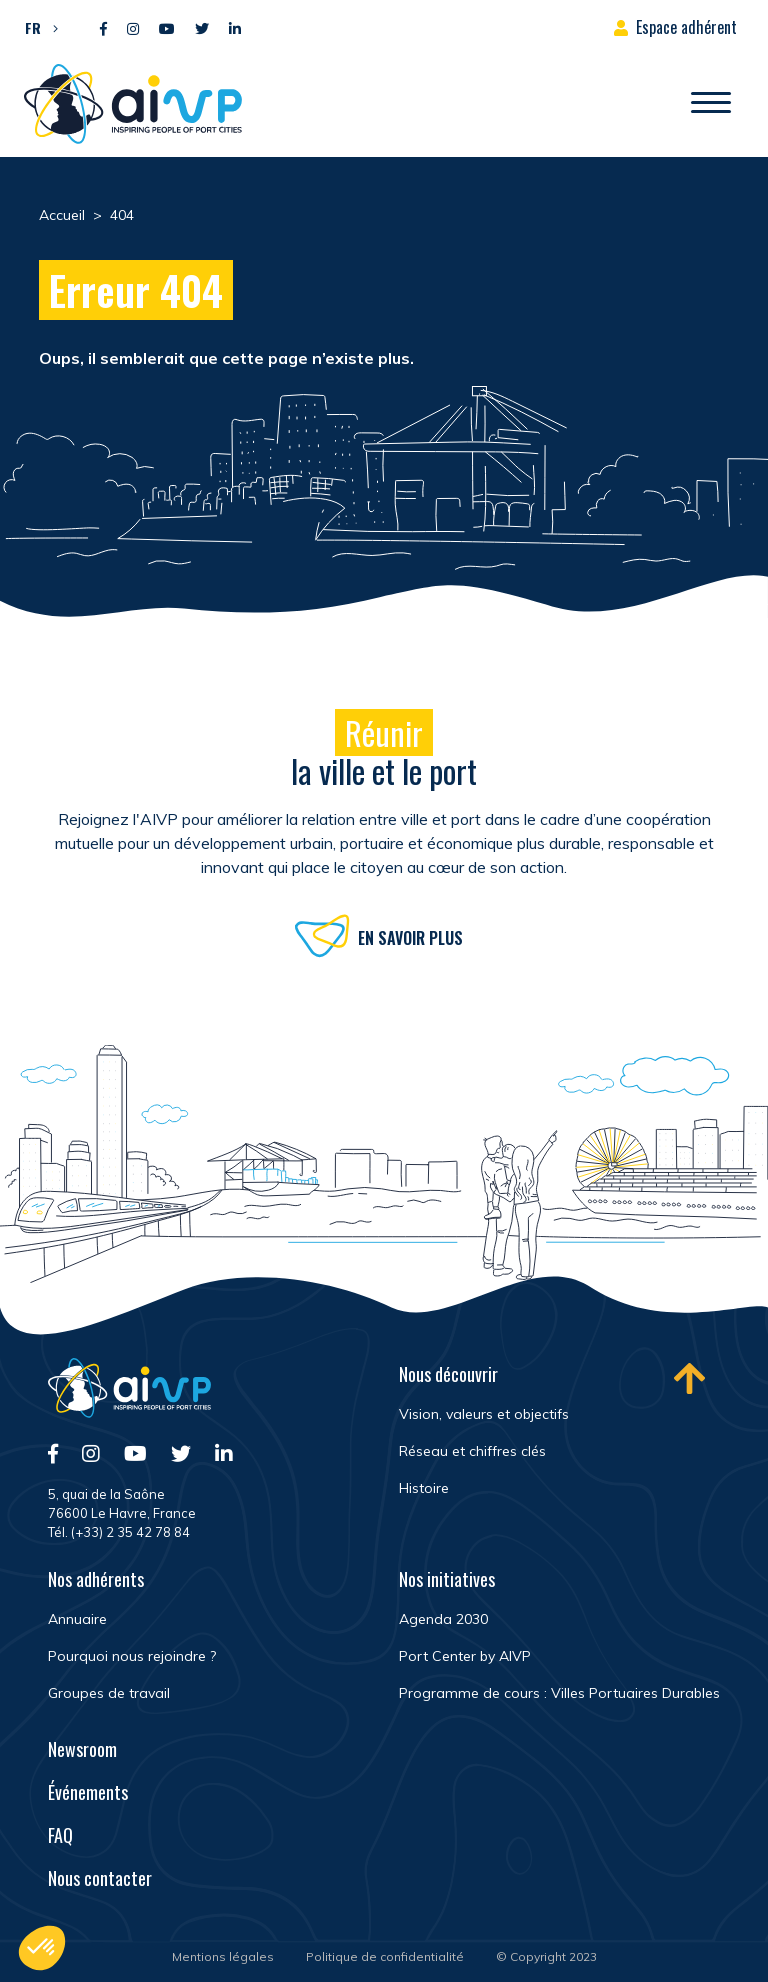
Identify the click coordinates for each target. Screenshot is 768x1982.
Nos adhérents (96, 1579)
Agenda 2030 (443, 1619)
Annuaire (77, 1619)
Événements (88, 1792)
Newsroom (82, 1749)
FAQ (60, 1835)
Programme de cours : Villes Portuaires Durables (559, 1693)
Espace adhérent (686, 27)
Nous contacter (100, 1878)
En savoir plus (410, 943)
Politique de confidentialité (385, 1956)
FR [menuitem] (33, 27)
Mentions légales (223, 1956)
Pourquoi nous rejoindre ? (132, 1656)
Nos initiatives (447, 1579)
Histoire (424, 1488)
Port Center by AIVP (465, 1656)
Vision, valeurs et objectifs (484, 1414)
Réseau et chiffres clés (472, 1451)
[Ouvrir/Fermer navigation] (711, 104)
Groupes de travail (109, 1693)
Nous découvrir (448, 1374)
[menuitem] (36, 27)
